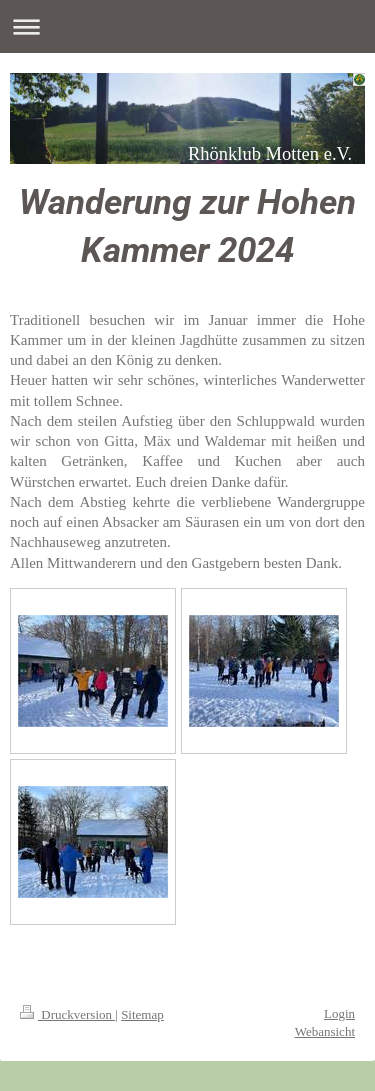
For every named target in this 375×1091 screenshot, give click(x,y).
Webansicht (325, 1031)
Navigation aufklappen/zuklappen (187, 26)
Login (339, 1013)
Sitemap (142, 1014)
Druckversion (67, 1014)
